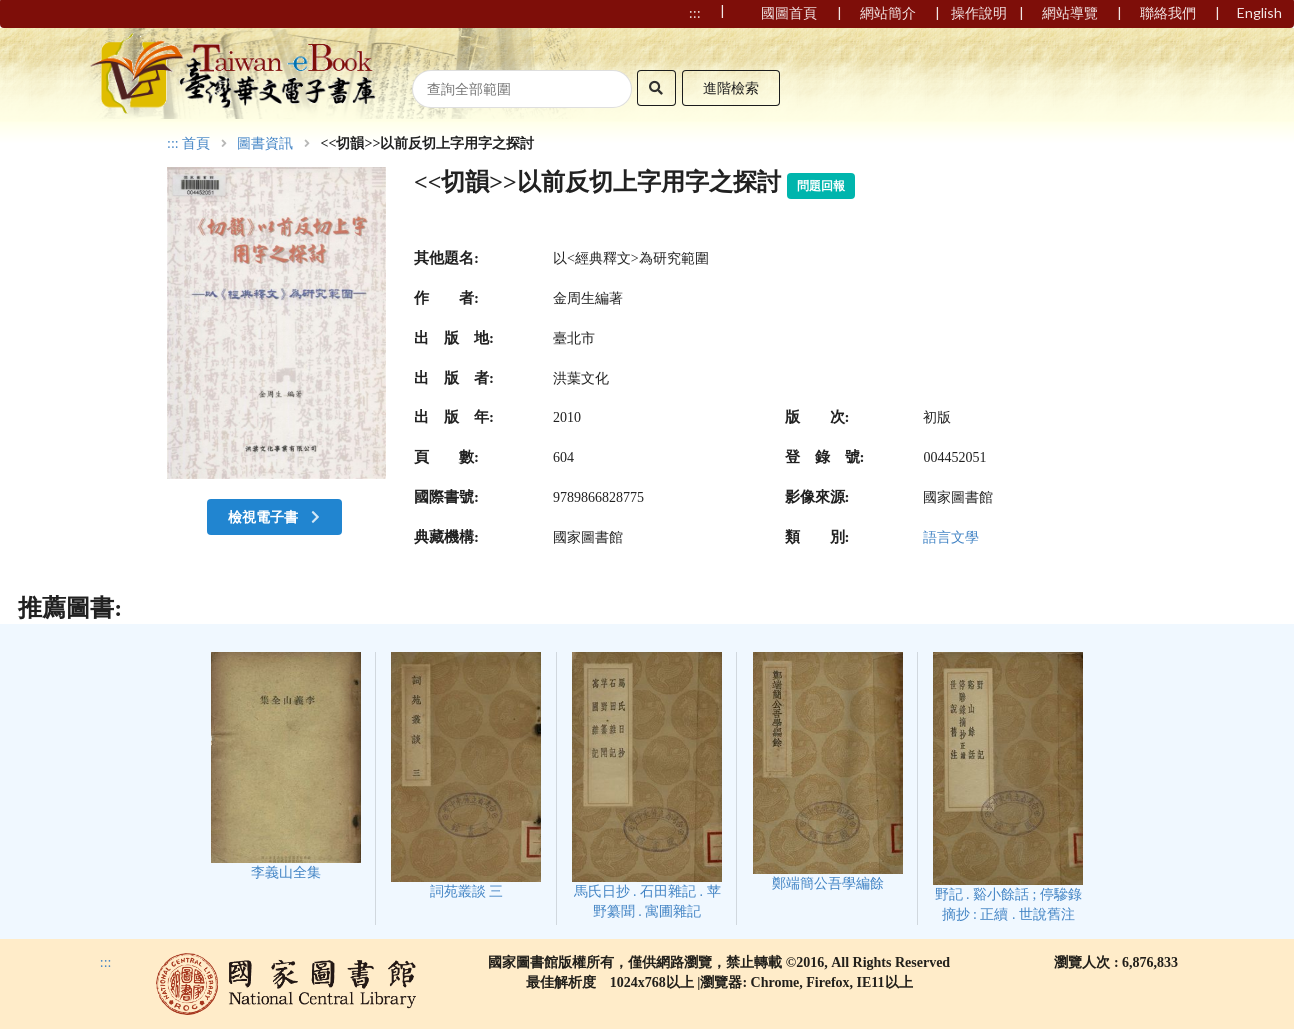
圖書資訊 (265, 144)
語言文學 (951, 537)
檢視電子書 (276, 516)
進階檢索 (731, 87)
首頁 (196, 144)
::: (173, 143)
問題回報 (821, 186)
